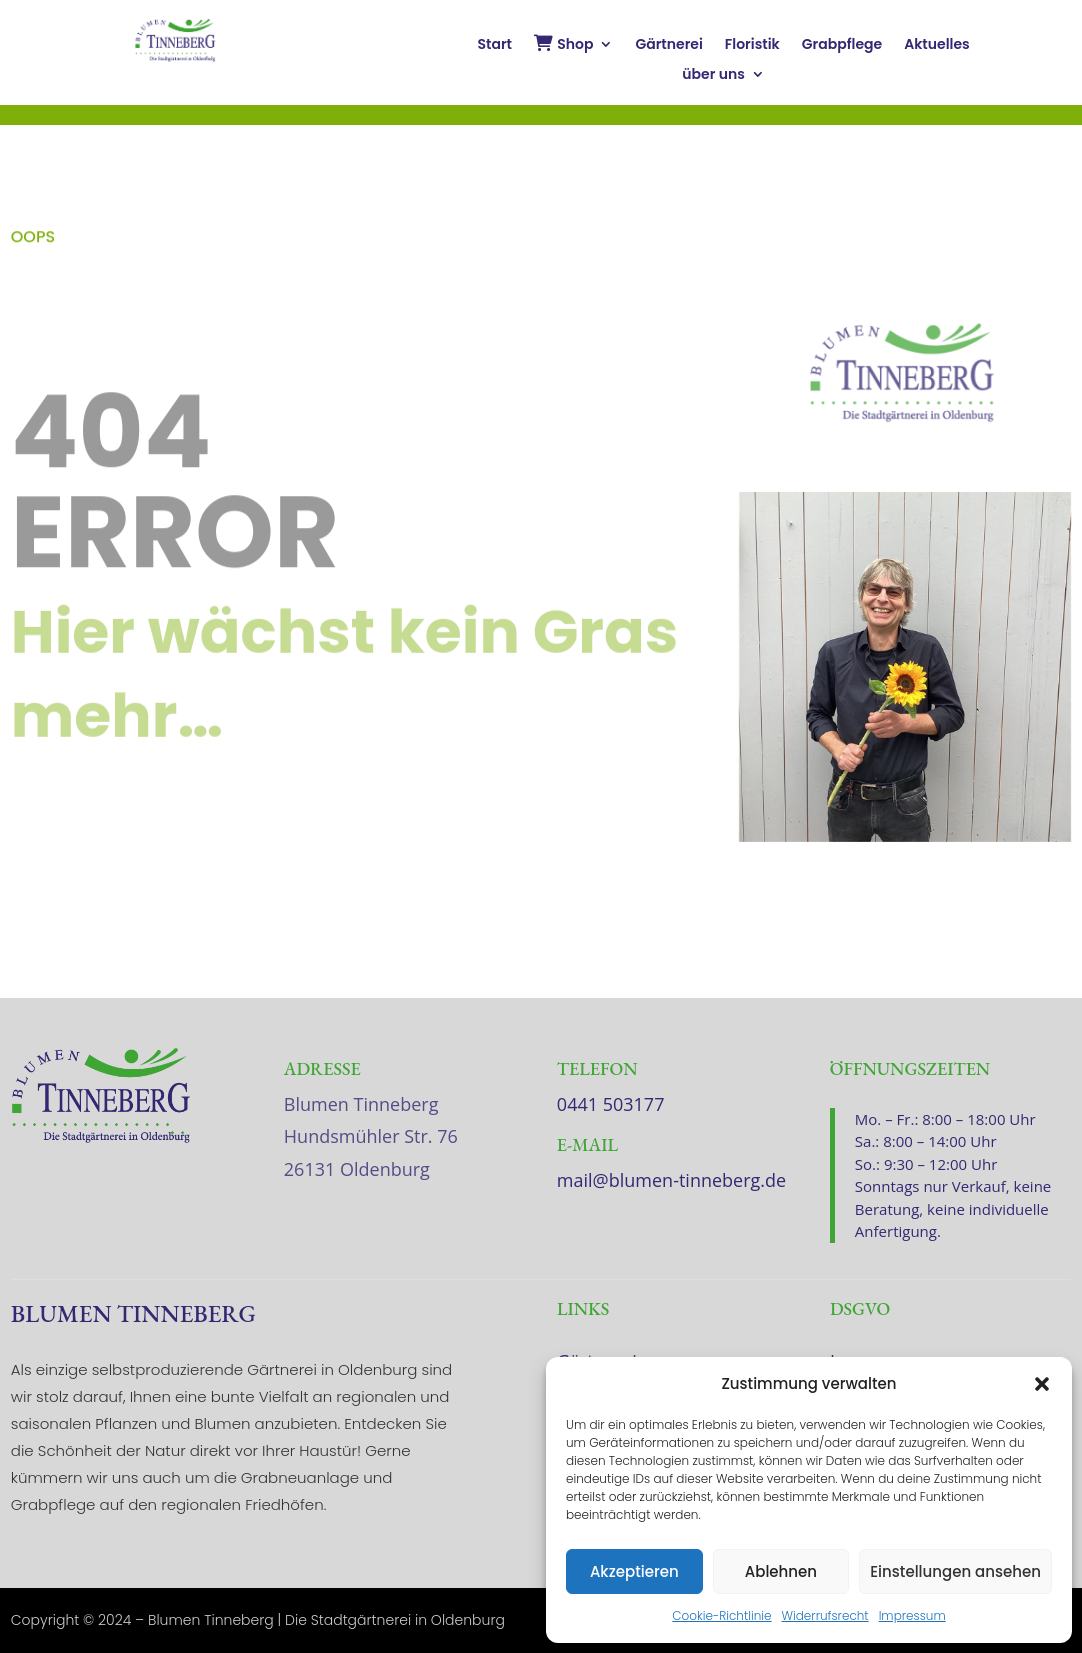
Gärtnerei (668, 45)
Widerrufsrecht (825, 1615)
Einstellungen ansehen (955, 1571)
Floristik (752, 45)
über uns (713, 75)
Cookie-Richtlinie (721, 1615)
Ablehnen (781, 1571)
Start (494, 45)
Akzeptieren (634, 1571)
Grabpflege (842, 45)
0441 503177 (611, 1104)
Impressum (912, 1615)
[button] (1042, 1384)
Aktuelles (937, 45)
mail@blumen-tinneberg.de (671, 1180)
